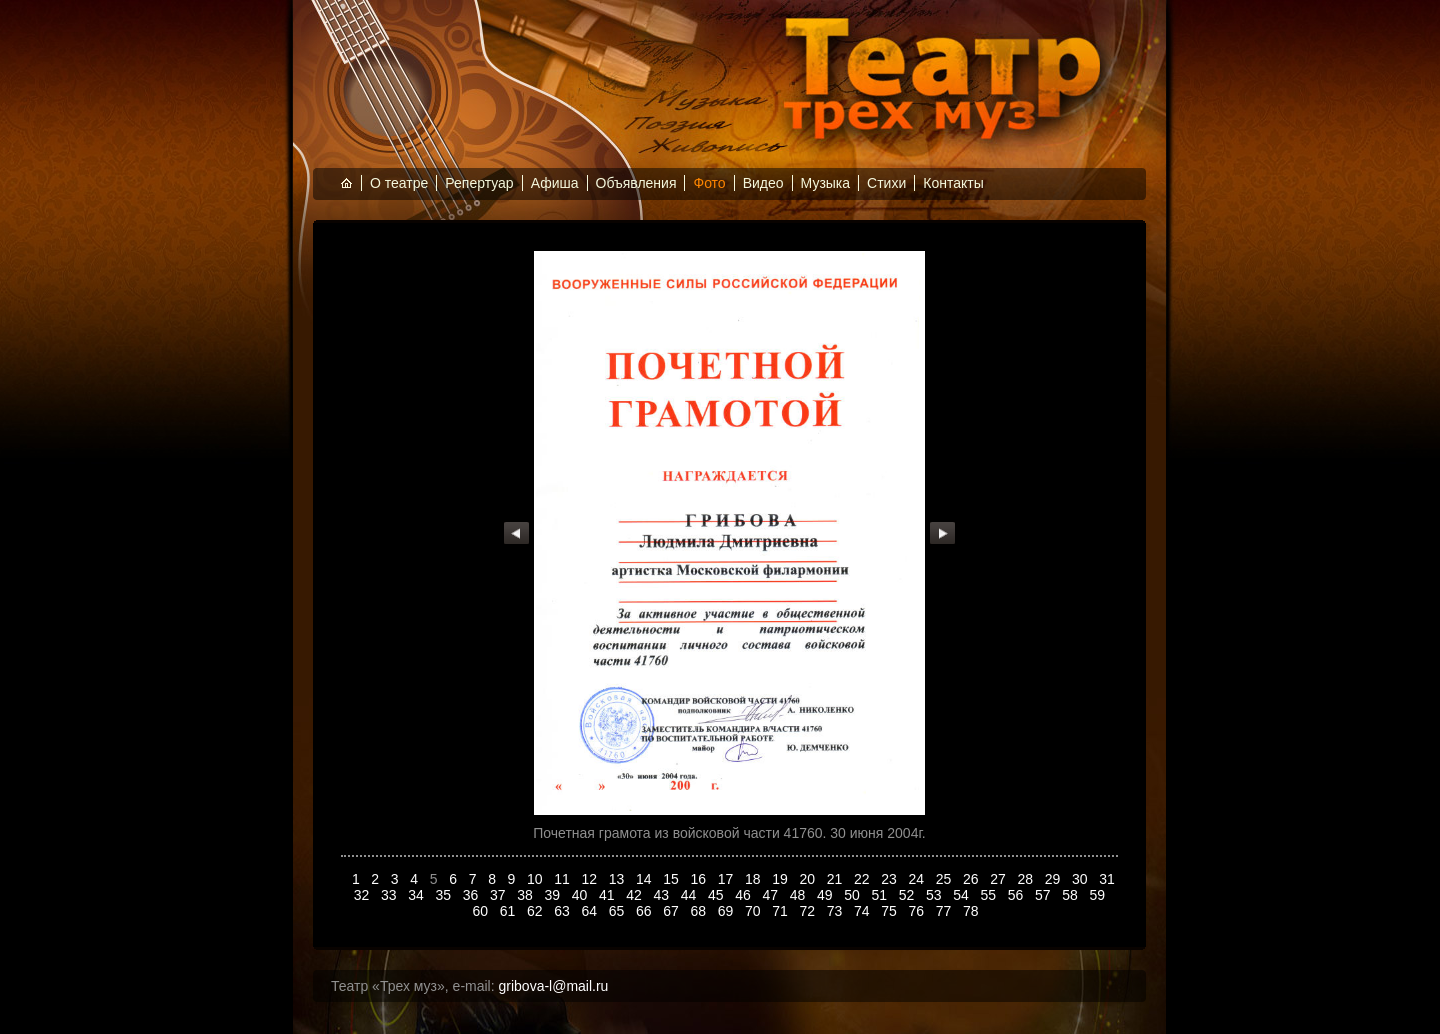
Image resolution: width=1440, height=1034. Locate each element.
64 (591, 911)
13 (618, 879)
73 (836, 911)
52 (908, 895)
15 (672, 879)
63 (563, 911)
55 (990, 895)
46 (744, 895)
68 (700, 911)
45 (717, 895)
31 (1107, 879)
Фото (709, 183)
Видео (763, 183)
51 (881, 895)
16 (700, 879)
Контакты (953, 183)
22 (863, 879)
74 (863, 911)
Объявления (636, 183)
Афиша (555, 183)
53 (935, 895)
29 (1054, 879)
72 (809, 911)
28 (1027, 879)
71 (781, 911)
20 (809, 879)
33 (390, 895)
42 (635, 895)
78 (972, 911)
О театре (399, 183)
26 (972, 879)
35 (445, 895)
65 (618, 911)
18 (754, 879)
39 (554, 895)
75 (890, 911)
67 (672, 911)
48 (799, 895)
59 (1099, 895)
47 (772, 895)
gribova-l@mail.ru (554, 986)
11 (563, 879)
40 (581, 895)
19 (781, 879)
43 (663, 895)
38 (526, 895)
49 (826, 895)
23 (890, 879)
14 (645, 879)
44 (690, 895)
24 (918, 879)
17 (727, 879)
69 (727, 911)
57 (1044, 895)
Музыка (826, 183)
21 (836, 879)
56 (1017, 895)
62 (536, 911)
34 (417, 895)
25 (945, 879)
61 (509, 911)
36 (472, 895)
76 (918, 911)
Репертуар (479, 183)
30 (1081, 879)
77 (945, 911)
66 (645, 911)
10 (536, 879)
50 (853, 895)
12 (591, 879)
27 (999, 879)
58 (1071, 895)
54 (962, 895)
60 (482, 911)
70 (754, 911)
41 (608, 895)
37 (499, 895)
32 (363, 895)
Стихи (886, 183)
